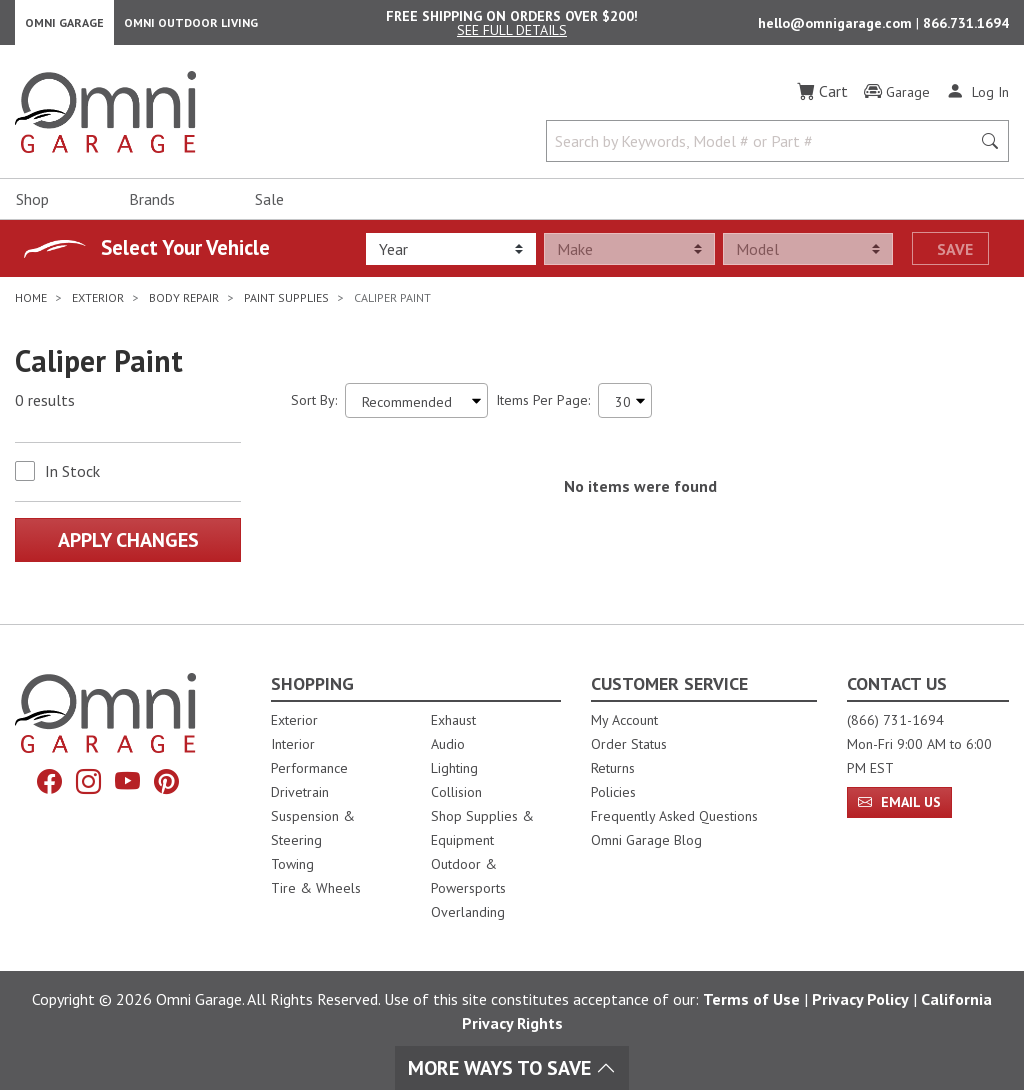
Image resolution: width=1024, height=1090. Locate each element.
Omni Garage (64, 25)
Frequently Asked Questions (674, 816)
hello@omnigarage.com (837, 26)
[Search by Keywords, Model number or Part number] (764, 148)
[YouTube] (127, 782)
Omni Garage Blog (646, 840)
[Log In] (977, 98)
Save (955, 255)
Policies (613, 792)
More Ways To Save (512, 1068)
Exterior (294, 720)
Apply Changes (128, 546)
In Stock (72, 477)
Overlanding (468, 912)
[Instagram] (88, 782)
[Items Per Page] (625, 406)
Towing (292, 864)
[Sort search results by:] (416, 406)
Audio (448, 744)
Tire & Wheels (316, 888)
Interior (293, 744)
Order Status (629, 744)
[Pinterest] (166, 782)
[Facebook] (49, 782)
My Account (624, 720)
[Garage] (897, 99)
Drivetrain (300, 792)
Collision (456, 792)
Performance (309, 768)
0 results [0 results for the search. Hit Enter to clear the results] (45, 407)
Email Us (899, 802)
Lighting (454, 768)
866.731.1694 (966, 26)
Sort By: (314, 406)
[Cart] (822, 98)
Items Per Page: (543, 406)
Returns (613, 768)
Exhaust (453, 720)
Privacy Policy (860, 999)
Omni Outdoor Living (191, 25)
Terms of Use (751, 999)
